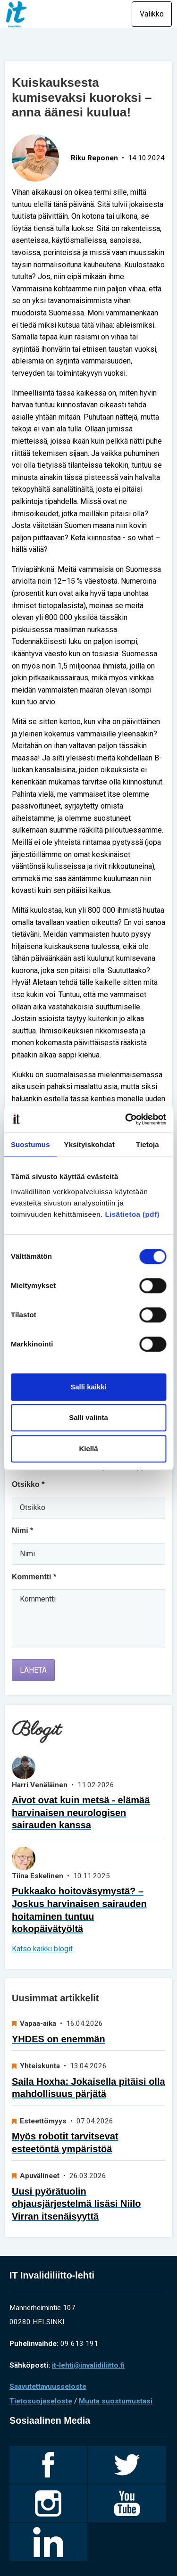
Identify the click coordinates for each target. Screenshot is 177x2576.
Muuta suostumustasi (115, 2401)
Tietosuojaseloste (40, 2401)
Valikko (152, 13)
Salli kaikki (88, 1387)
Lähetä (33, 1670)
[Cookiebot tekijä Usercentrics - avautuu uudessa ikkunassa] (126, 1119)
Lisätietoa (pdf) (132, 1214)
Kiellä (88, 1449)
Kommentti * (34, 1577)
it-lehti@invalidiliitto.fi (88, 2365)
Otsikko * (28, 1484)
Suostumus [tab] (30, 1144)
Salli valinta (88, 1417)
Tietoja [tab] (147, 1144)
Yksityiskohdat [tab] (89, 1144)
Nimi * (22, 1531)
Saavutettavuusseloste (47, 2386)
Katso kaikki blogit (42, 1948)
